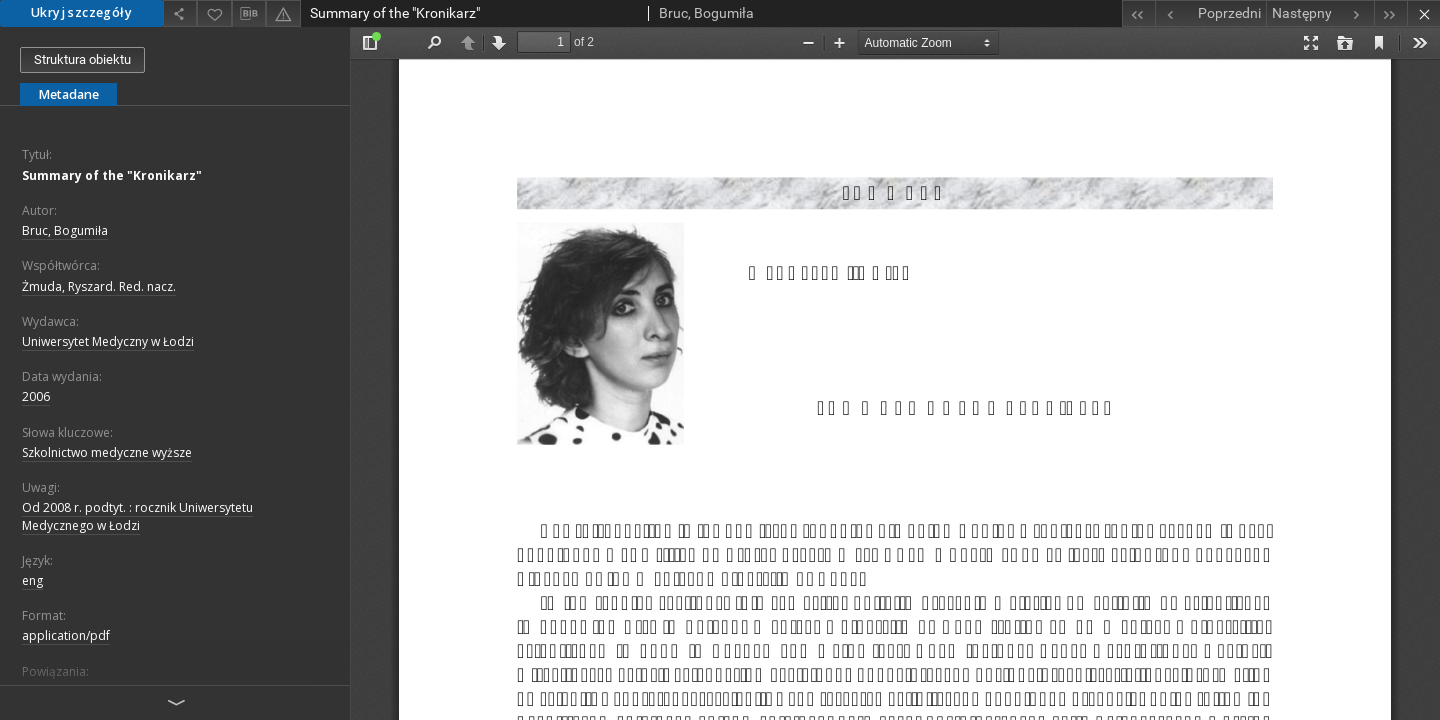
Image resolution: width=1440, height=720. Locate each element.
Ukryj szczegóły (81, 12)
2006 (36, 396)
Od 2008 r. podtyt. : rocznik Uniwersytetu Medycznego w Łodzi (137, 516)
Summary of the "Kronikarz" (112, 175)
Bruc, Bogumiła (65, 230)
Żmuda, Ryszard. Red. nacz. (99, 286)
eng (32, 580)
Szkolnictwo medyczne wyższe (107, 452)
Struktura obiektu (82, 59)
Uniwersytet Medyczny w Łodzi (108, 341)
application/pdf (66, 635)
